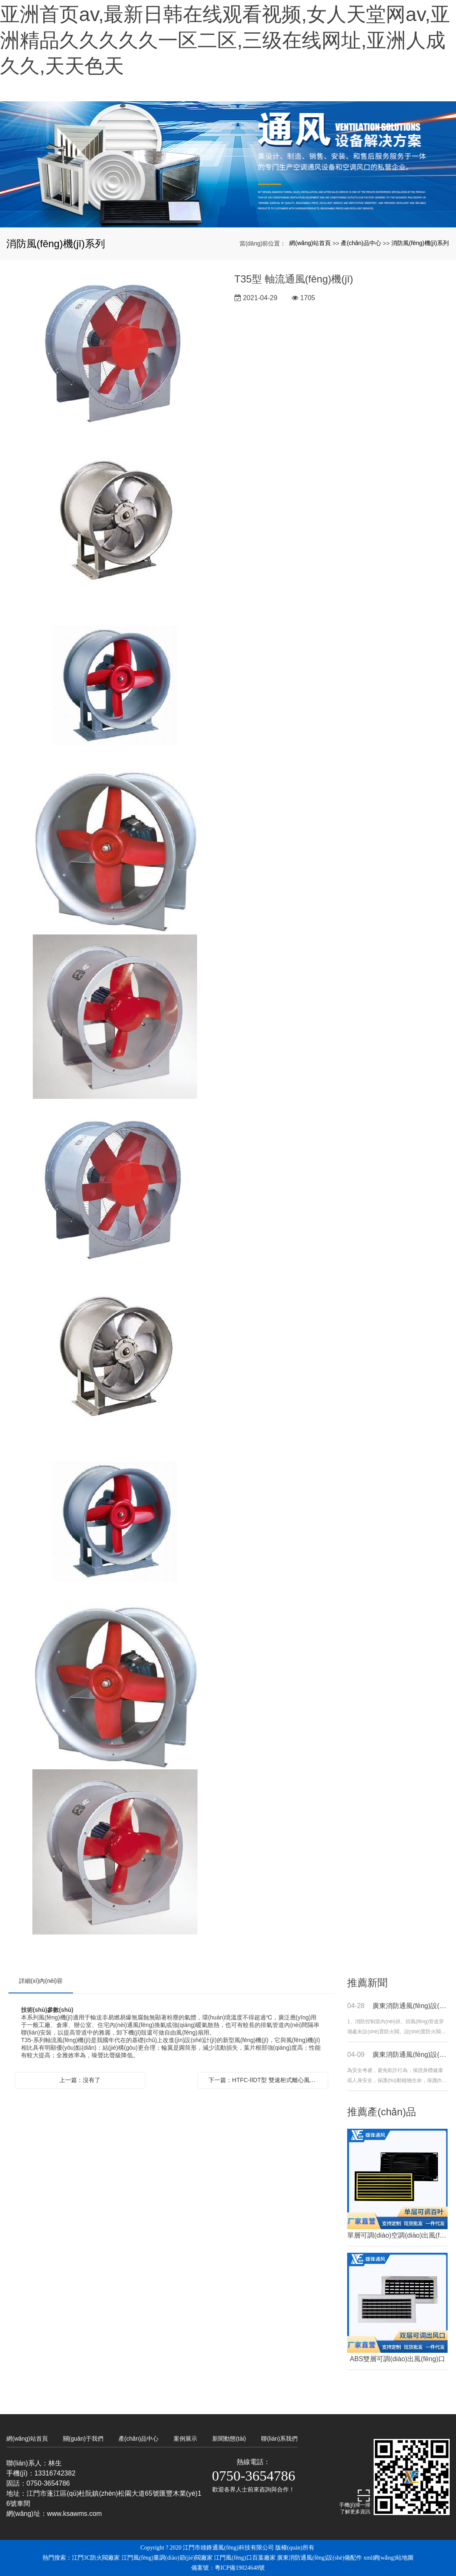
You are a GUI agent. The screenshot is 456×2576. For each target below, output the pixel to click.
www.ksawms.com (74, 2513)
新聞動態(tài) (229, 2438)
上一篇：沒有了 (79, 2080)
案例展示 (185, 2438)
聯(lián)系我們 (279, 2438)
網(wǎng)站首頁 (310, 243)
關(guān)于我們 (83, 2438)
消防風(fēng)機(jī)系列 (420, 243)
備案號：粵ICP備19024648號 (228, 2568)
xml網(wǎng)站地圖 (389, 2558)
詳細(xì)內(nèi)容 (41, 1980)
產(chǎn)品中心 (361, 243)
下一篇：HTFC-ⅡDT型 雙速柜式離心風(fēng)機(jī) (265, 2080)
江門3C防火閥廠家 (96, 2558)
